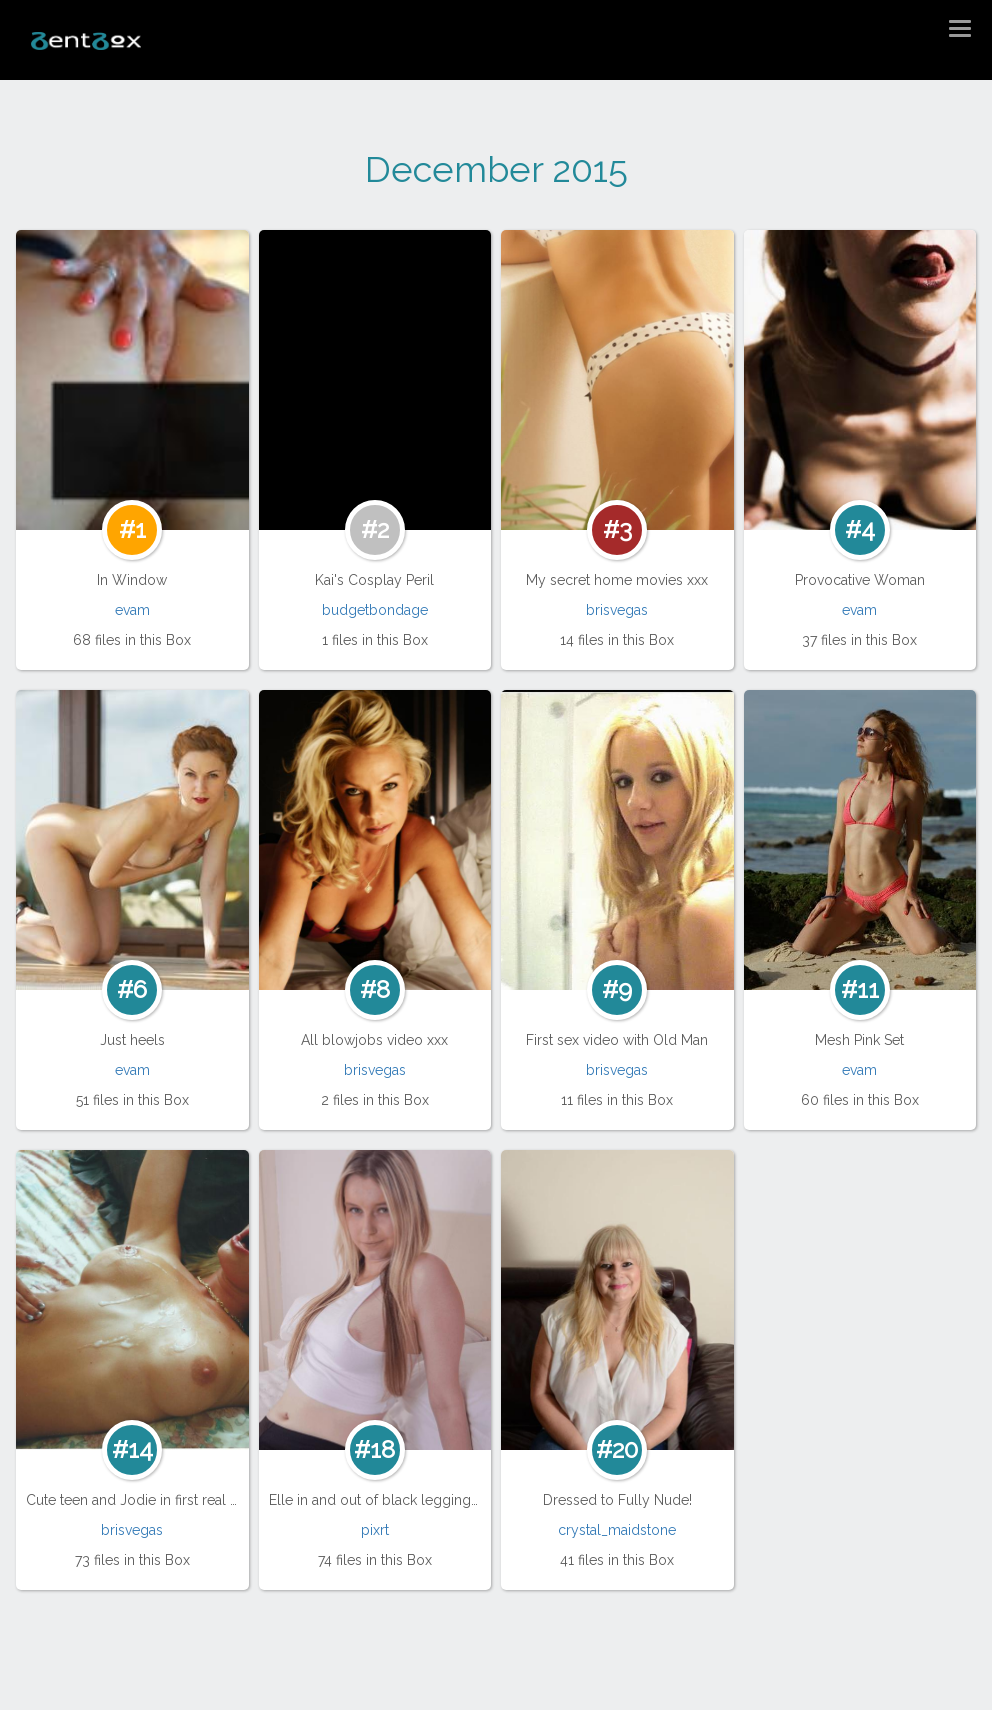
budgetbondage (375, 610)
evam (132, 610)
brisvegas (617, 610)
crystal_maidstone (617, 1530)
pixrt (375, 1530)
